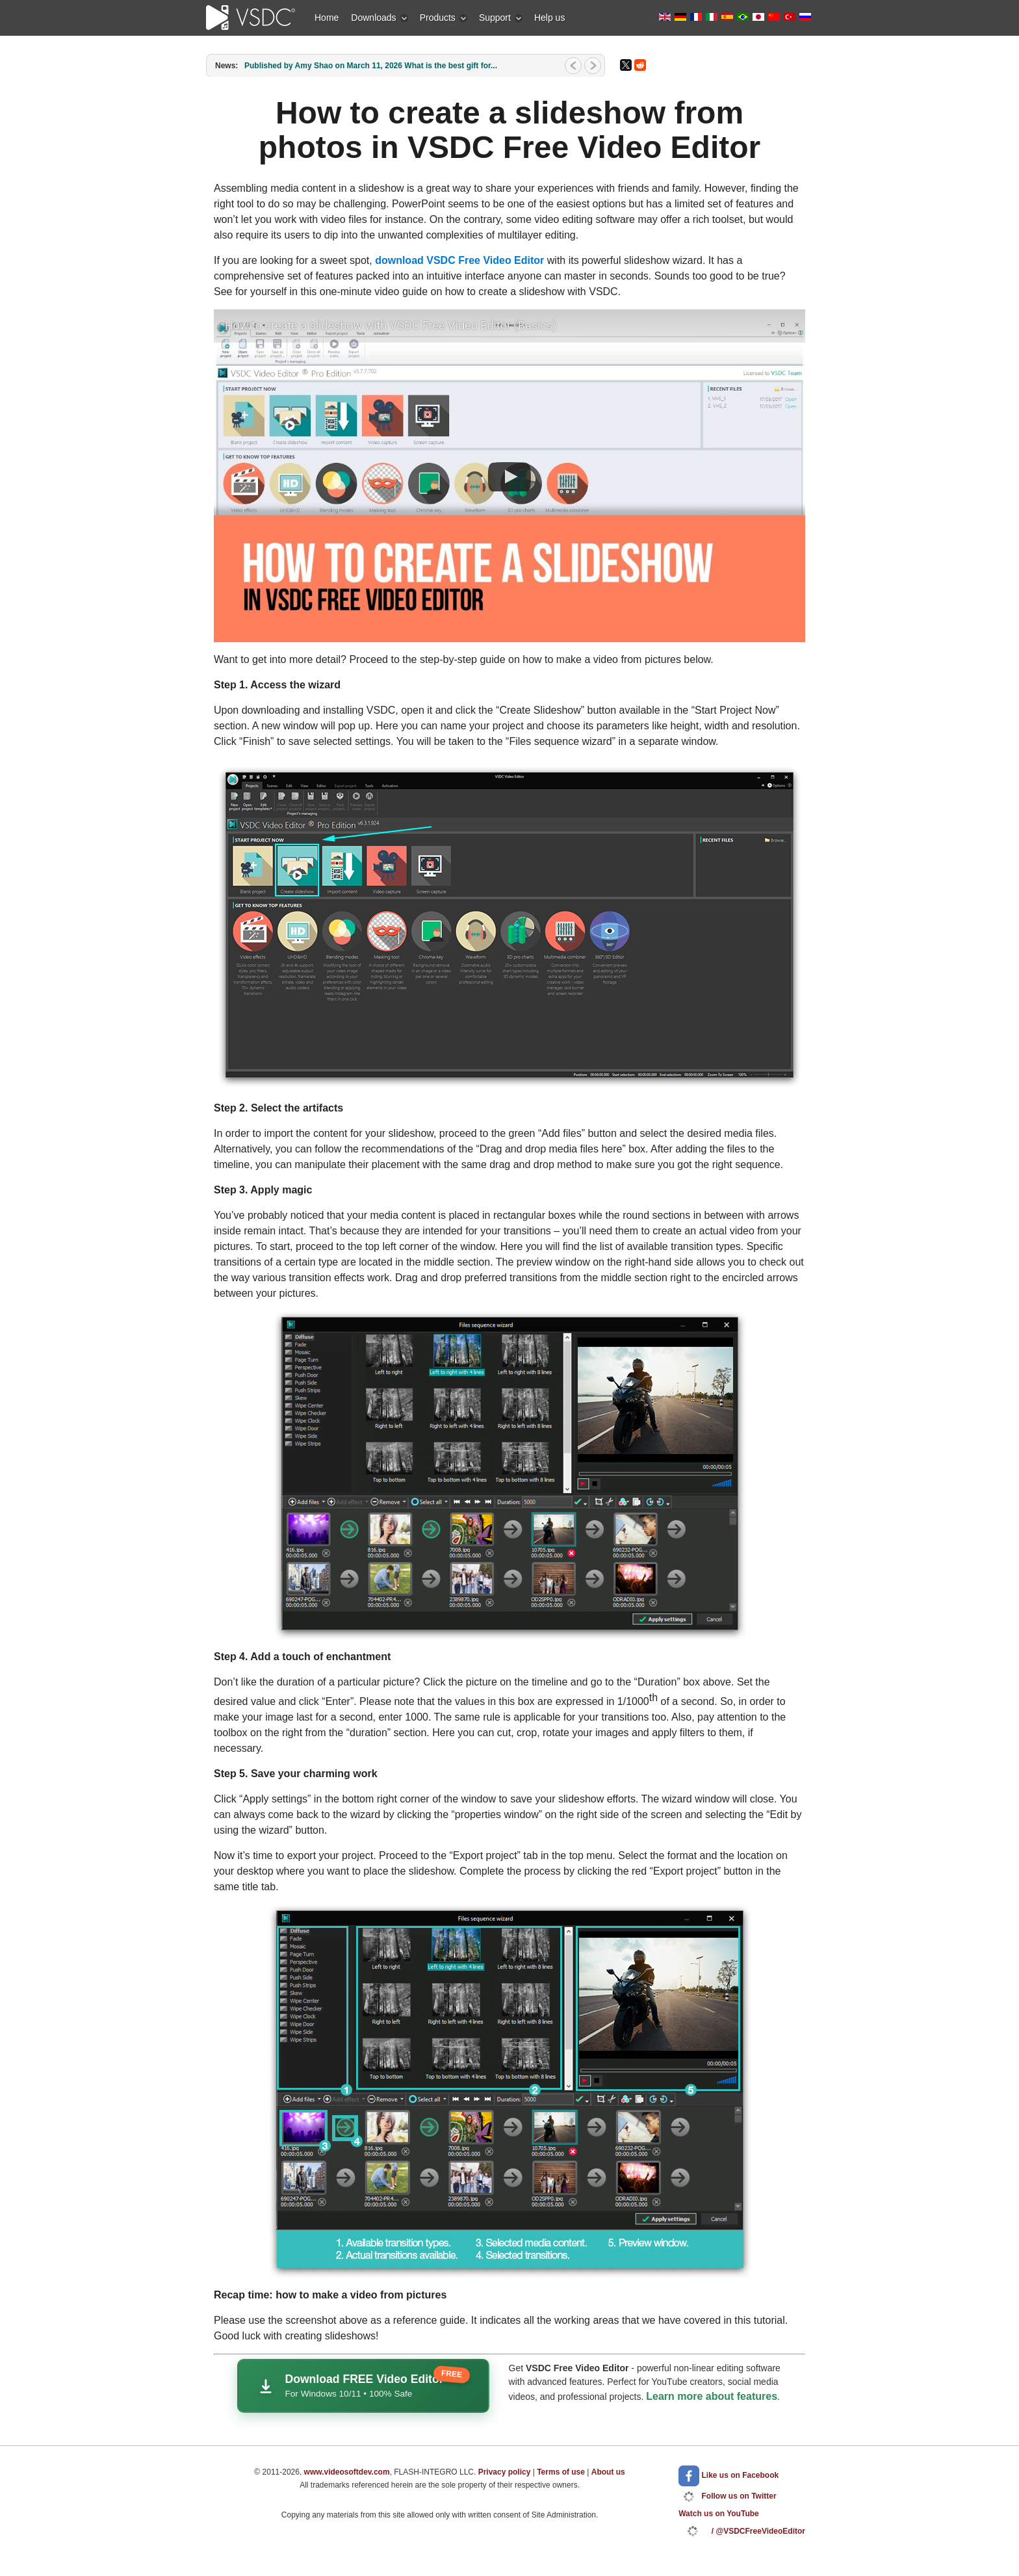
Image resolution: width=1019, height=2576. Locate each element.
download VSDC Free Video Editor (459, 260)
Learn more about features (711, 2396)
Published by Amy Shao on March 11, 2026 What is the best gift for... (370, 65)
